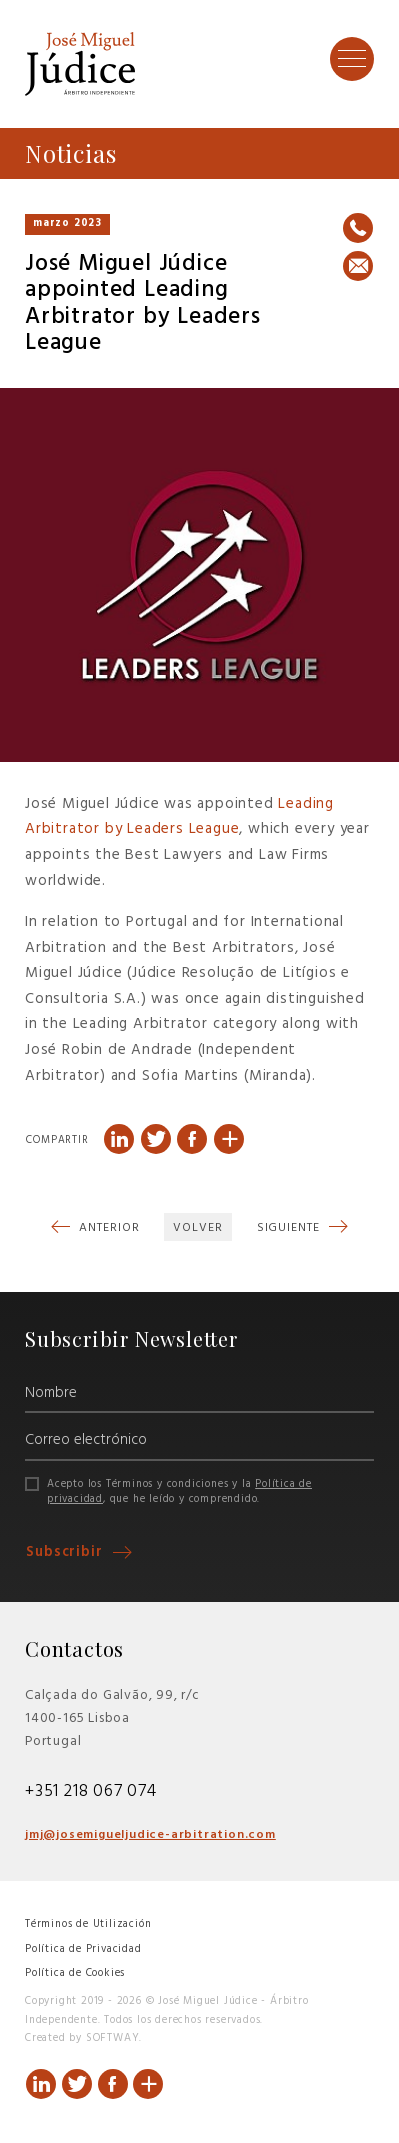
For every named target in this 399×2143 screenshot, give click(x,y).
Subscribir (67, 1552)
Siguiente (290, 1228)
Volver (197, 1228)
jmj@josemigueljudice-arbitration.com (150, 1835)
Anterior (107, 1228)
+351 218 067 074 (91, 1791)
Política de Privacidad (83, 1949)
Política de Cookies (75, 1973)
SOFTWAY (113, 2038)
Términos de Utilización (88, 1924)
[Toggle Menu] (352, 58)
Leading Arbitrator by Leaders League (179, 817)
